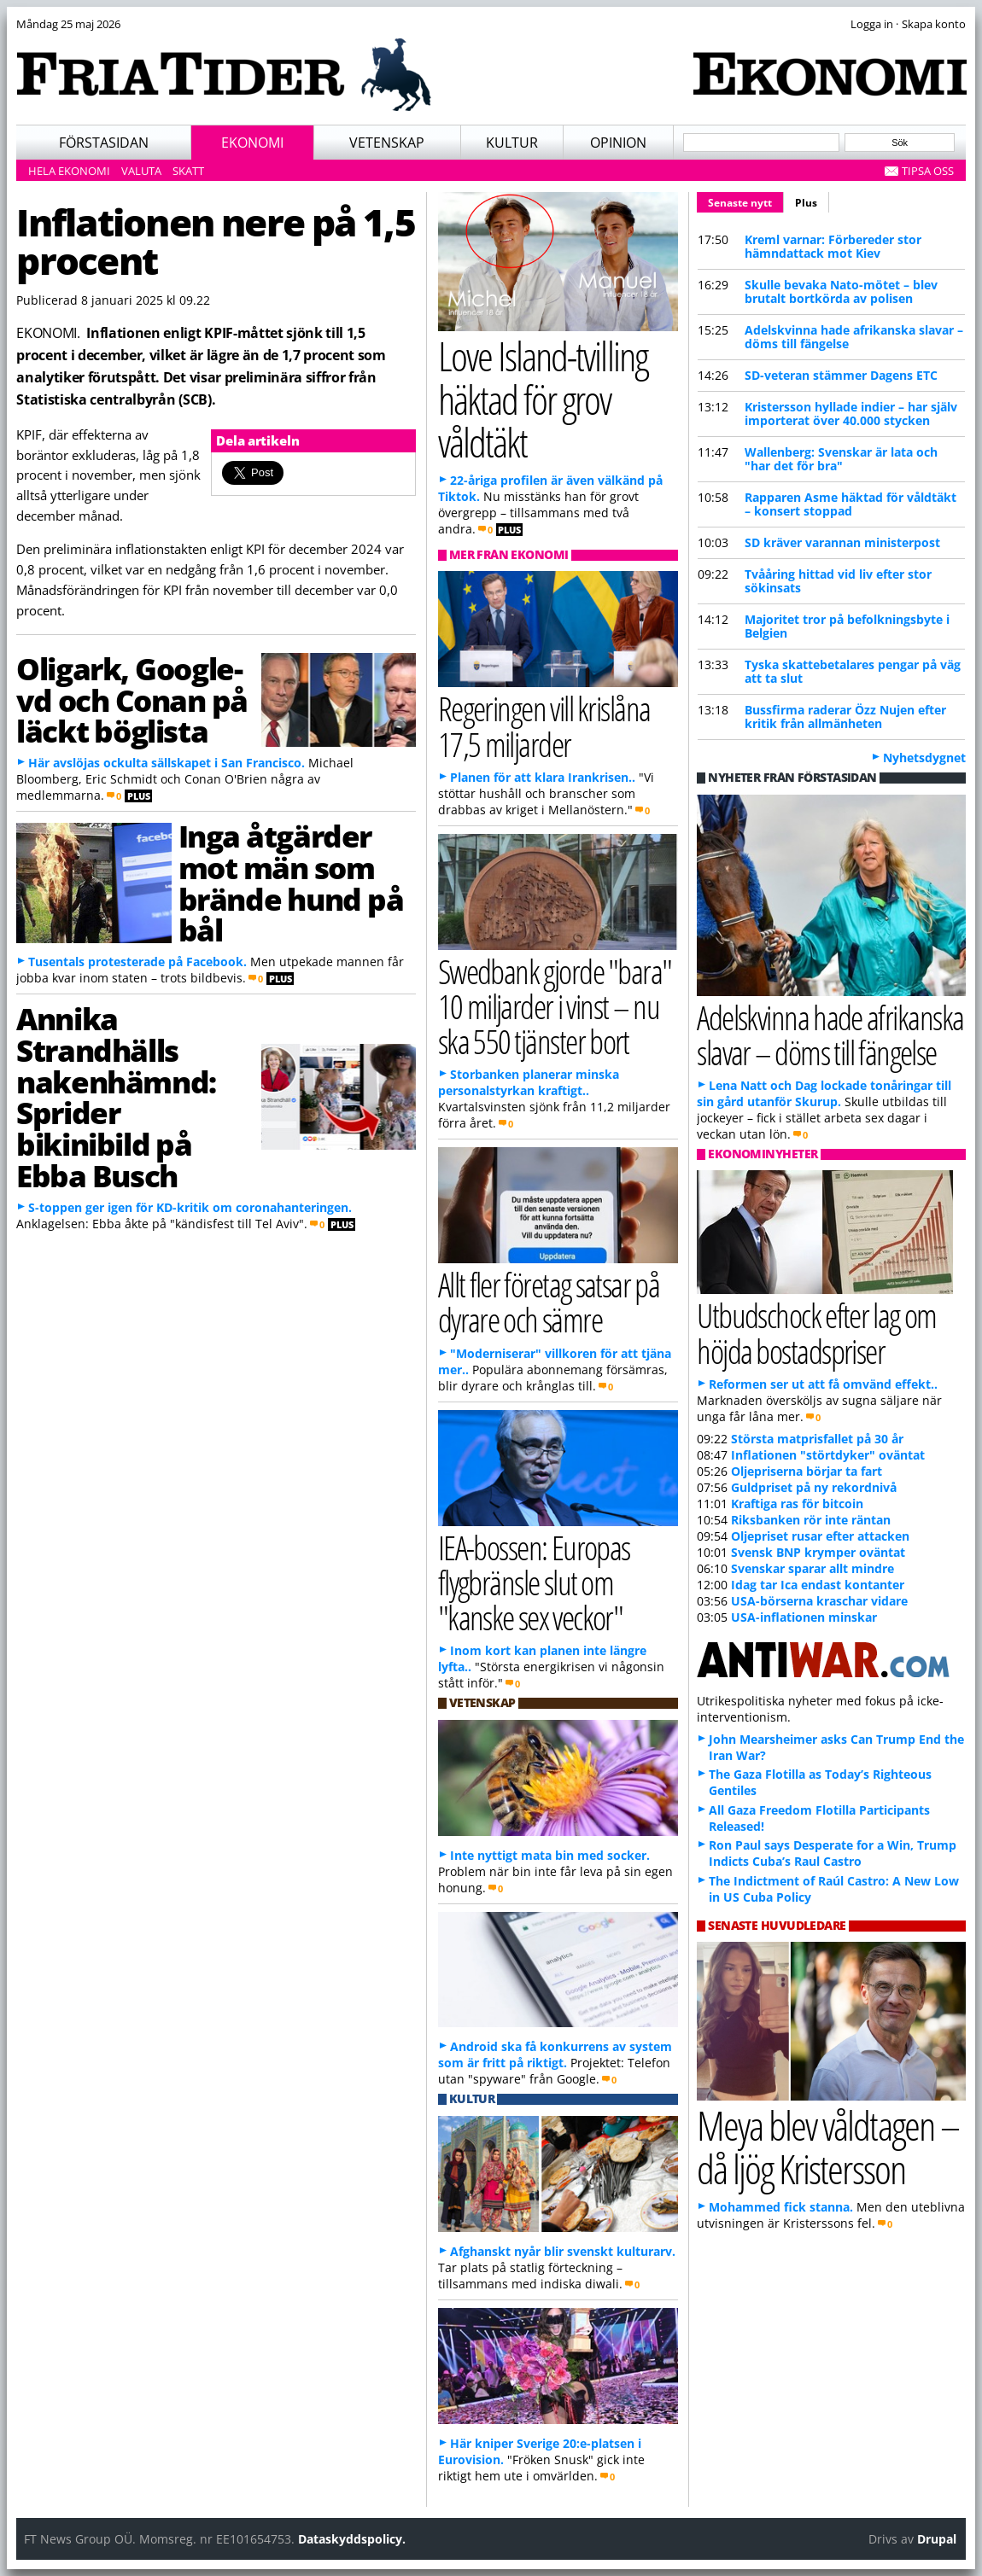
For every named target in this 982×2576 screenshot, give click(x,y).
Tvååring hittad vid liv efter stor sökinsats (838, 581)
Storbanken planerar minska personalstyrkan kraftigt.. (528, 1082)
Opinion (618, 142)
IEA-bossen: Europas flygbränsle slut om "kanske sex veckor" (534, 1582)
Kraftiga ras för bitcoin (797, 1503)
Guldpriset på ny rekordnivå (814, 1487)
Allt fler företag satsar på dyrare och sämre (549, 1302)
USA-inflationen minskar (804, 1617)
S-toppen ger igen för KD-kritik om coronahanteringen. (190, 1207)
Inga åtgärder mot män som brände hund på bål (291, 882)
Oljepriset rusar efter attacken (820, 1536)
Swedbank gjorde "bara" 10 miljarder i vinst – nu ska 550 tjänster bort (555, 1006)
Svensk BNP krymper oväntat (818, 1552)
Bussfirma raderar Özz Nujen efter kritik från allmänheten (845, 716)
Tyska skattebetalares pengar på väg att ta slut (853, 671)
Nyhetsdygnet (924, 757)
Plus (806, 202)
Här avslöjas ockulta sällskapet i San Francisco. (166, 763)
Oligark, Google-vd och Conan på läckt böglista (132, 700)
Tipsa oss (928, 170)
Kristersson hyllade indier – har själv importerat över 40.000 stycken (851, 413)
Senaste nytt (746, 200)
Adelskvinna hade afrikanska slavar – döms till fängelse (854, 337)
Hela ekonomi (69, 170)
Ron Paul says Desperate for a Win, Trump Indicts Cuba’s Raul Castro (832, 1853)
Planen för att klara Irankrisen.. (542, 777)
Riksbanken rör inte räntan (811, 1520)
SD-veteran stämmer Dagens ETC (841, 375)
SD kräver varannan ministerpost (842, 542)
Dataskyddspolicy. (352, 2539)
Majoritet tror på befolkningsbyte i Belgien (847, 626)
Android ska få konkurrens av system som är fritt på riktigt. (555, 2054)
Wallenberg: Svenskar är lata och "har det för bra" (841, 459)
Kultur (512, 142)
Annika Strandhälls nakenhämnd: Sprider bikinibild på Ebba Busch (115, 1097)
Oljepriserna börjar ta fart (806, 1471)
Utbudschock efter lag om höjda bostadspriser (817, 1332)
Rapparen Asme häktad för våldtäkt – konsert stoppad (850, 504)
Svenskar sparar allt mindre (812, 1568)
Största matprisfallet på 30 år (817, 1439)
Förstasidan (104, 142)
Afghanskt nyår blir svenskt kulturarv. (562, 2251)
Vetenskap (386, 142)
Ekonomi (252, 142)
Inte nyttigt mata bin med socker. (550, 1855)
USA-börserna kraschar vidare (819, 1601)
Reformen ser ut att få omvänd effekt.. (823, 1384)
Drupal (936, 2539)
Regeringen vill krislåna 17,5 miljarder (544, 725)
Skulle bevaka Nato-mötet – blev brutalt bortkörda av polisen (841, 291)
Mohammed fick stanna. (781, 2207)
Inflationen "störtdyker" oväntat (828, 1455)
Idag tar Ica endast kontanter (817, 1584)
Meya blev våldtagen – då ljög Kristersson (827, 2146)
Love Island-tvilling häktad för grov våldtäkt (542, 398)
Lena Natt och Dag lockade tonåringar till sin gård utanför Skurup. (824, 1093)
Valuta (141, 170)
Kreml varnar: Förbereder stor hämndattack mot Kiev (833, 246)
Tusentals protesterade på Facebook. (137, 961)
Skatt (188, 170)
